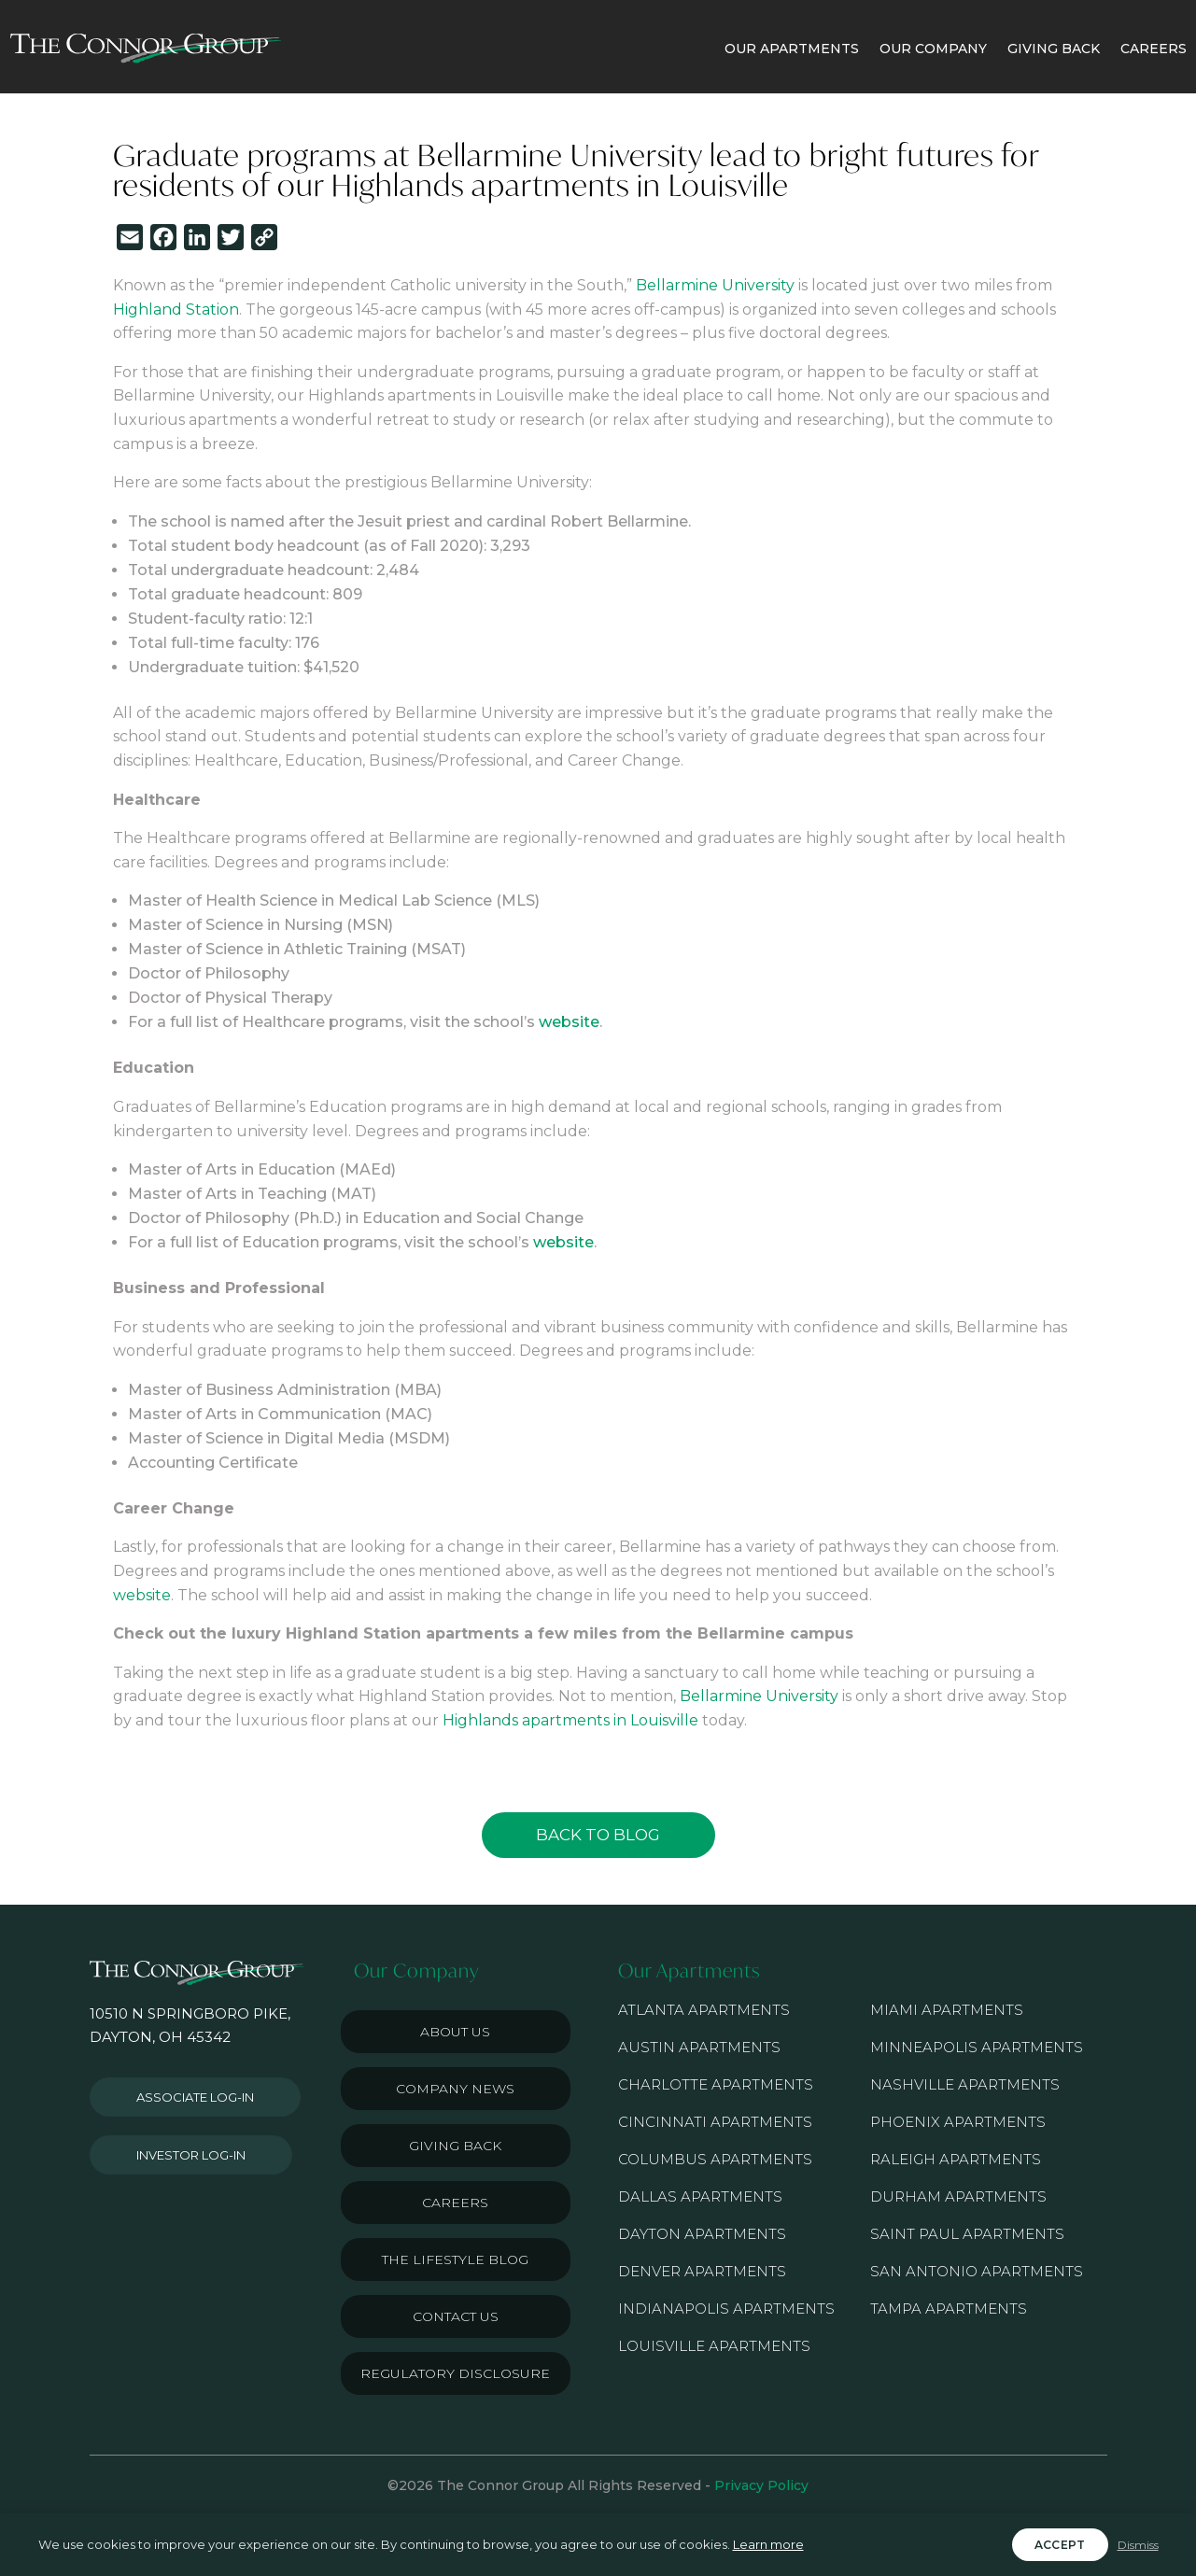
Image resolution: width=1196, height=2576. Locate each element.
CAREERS (1153, 48)
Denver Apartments (702, 2271)
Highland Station (176, 309)
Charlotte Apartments (715, 2084)
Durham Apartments (958, 2196)
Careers (455, 2202)
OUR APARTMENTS (792, 48)
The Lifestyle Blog (455, 2259)
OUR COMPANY (933, 48)
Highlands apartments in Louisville (570, 1720)
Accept (1060, 2545)
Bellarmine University (715, 285)
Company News (455, 2088)
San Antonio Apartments (976, 2271)
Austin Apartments (699, 2047)
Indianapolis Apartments (726, 2308)
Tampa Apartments (948, 2308)
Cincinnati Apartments (715, 2122)
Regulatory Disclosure (455, 2373)
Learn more (768, 2544)
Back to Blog (598, 1834)
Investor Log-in (191, 2154)
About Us (455, 2031)
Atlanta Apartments (704, 2010)
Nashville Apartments (965, 2084)
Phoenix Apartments (958, 2122)
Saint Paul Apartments (967, 2234)
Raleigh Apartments (955, 2159)
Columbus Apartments (715, 2159)
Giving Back (455, 2145)
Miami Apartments (946, 2010)
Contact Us (456, 2316)
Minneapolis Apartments (976, 2047)
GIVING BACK (1053, 48)
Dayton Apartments (702, 2234)
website (569, 1022)
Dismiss (1138, 2545)
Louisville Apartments (714, 2346)
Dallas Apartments (700, 2196)
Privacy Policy (761, 2485)
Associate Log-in (195, 2097)
